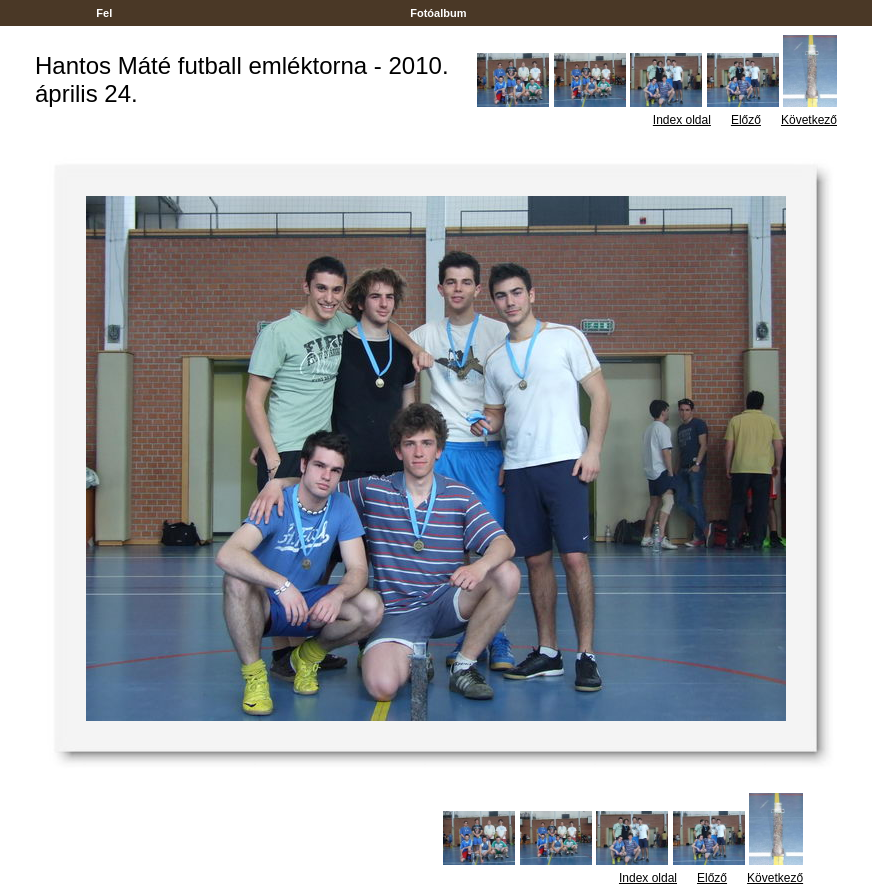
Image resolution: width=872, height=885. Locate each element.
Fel (104, 13)
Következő (809, 120)
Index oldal (682, 120)
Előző (746, 120)
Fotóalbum (438, 13)
